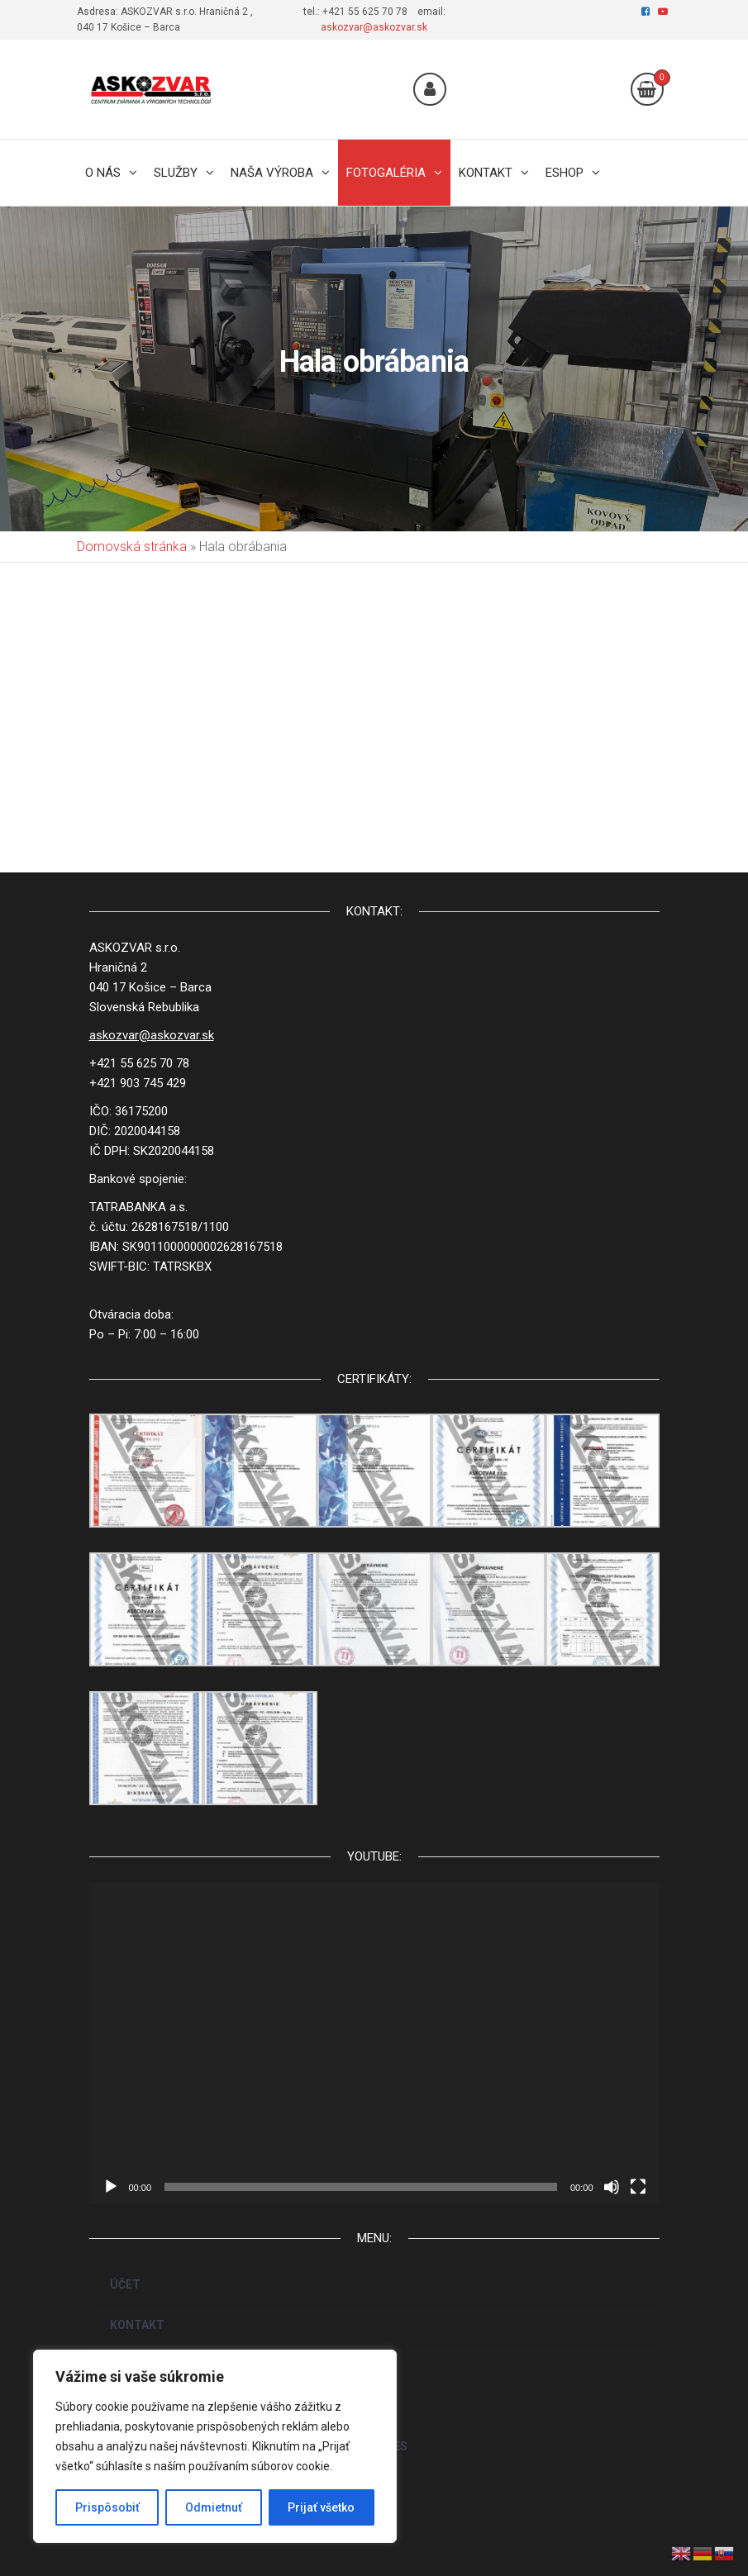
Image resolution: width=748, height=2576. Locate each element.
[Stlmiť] (611, 2187)
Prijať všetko (321, 2507)
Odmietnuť (213, 2507)
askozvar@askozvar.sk (374, 27)
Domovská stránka (132, 546)
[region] (215, 2446)
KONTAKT (137, 2324)
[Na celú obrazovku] (638, 2187)
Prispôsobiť (107, 2507)
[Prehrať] (110, 2187)
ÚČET (125, 2284)
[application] (374, 2043)
